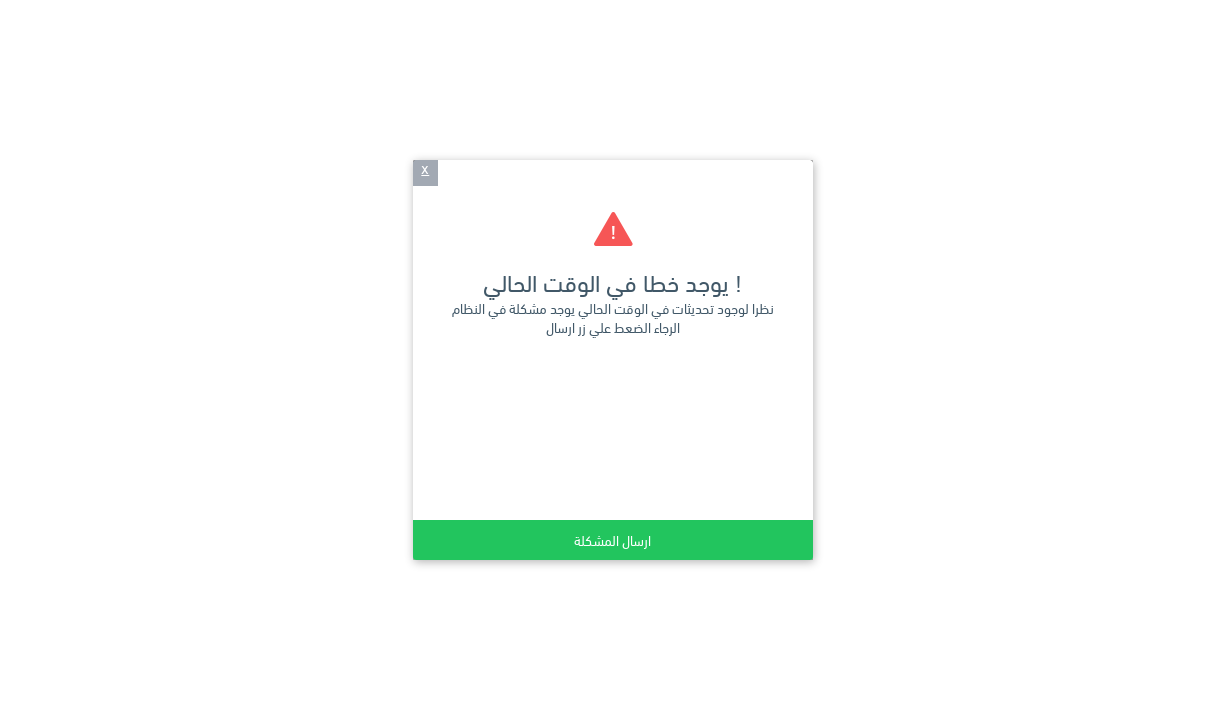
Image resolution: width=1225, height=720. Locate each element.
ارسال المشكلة (612, 539)
